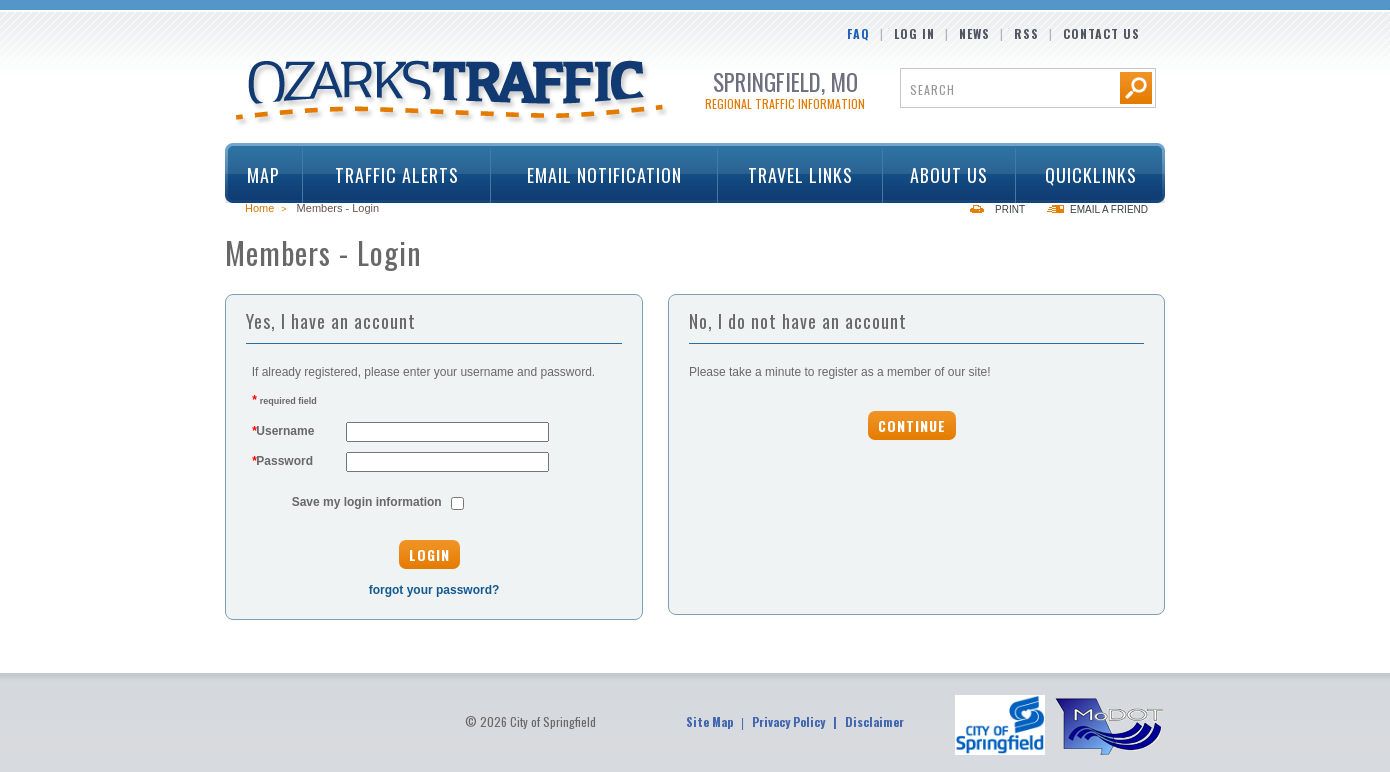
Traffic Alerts (390, 175)
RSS (1026, 33)
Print (1010, 209)
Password (282, 461)
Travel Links (793, 175)
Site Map (709, 721)
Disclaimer (874, 721)
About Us (943, 175)
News (974, 33)
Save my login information (367, 502)
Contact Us (1101, 33)
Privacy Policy (788, 721)
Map (263, 175)
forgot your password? (434, 590)
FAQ (858, 33)
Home (259, 208)
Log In (914, 33)
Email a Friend (1109, 209)
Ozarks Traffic (452, 94)
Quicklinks (1083, 175)
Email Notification (604, 175)
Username (283, 431)
